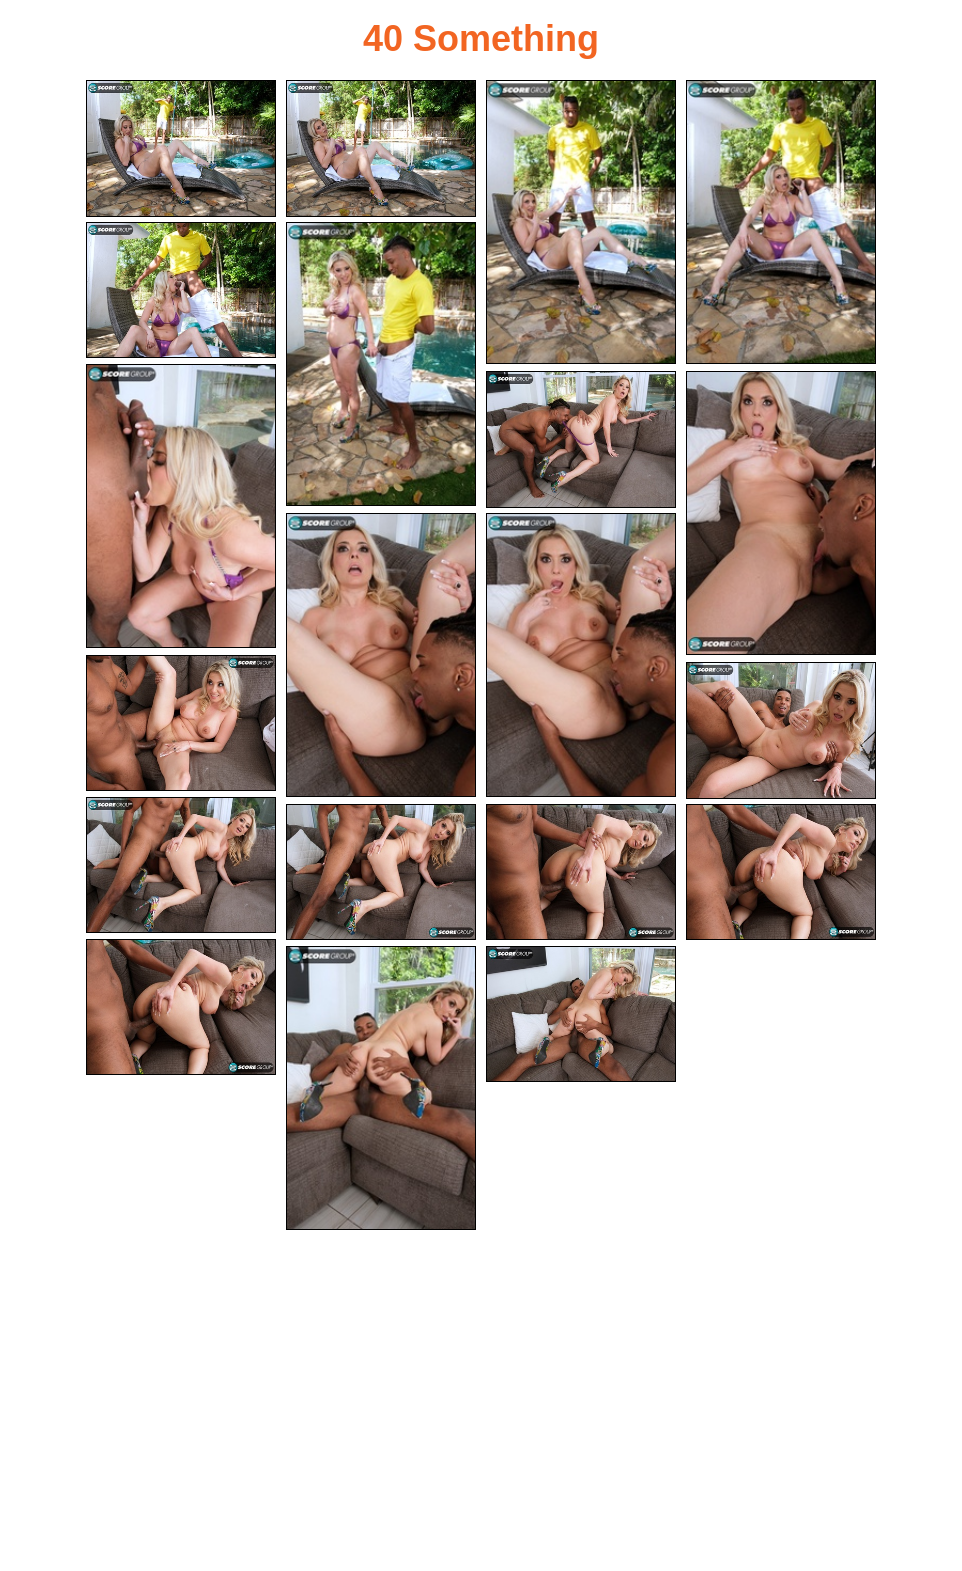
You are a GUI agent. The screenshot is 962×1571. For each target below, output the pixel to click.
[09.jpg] (781, 513)
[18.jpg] (181, 1007)
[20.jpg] (581, 1014)
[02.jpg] (381, 148)
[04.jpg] (781, 222)
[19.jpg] (381, 1088)
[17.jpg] (781, 872)
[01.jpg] (181, 148)
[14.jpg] (181, 865)
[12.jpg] (181, 723)
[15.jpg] (381, 872)
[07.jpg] (181, 506)
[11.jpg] (581, 655)
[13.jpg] (781, 730)
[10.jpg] (381, 655)
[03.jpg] (581, 222)
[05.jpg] (181, 290)
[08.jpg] (581, 439)
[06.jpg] (381, 364)
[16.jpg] (581, 872)
